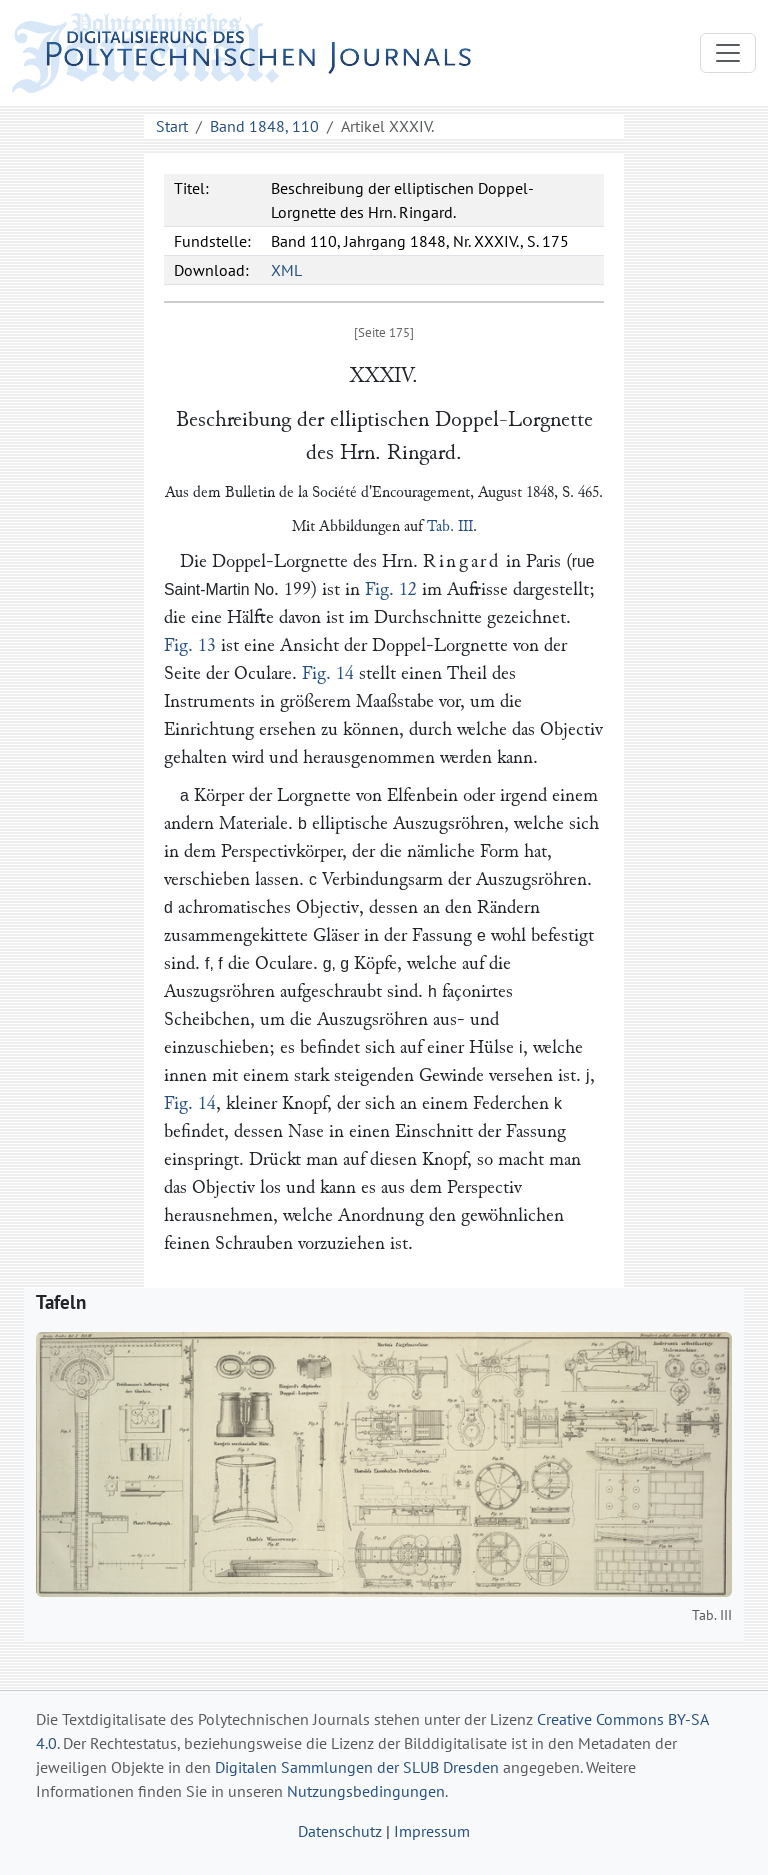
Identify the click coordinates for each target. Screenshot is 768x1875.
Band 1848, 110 (264, 126)
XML (286, 270)
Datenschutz (340, 1831)
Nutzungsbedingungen (366, 1791)
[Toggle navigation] (728, 53)
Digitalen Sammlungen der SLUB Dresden (357, 1767)
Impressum (432, 1831)
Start (172, 126)
